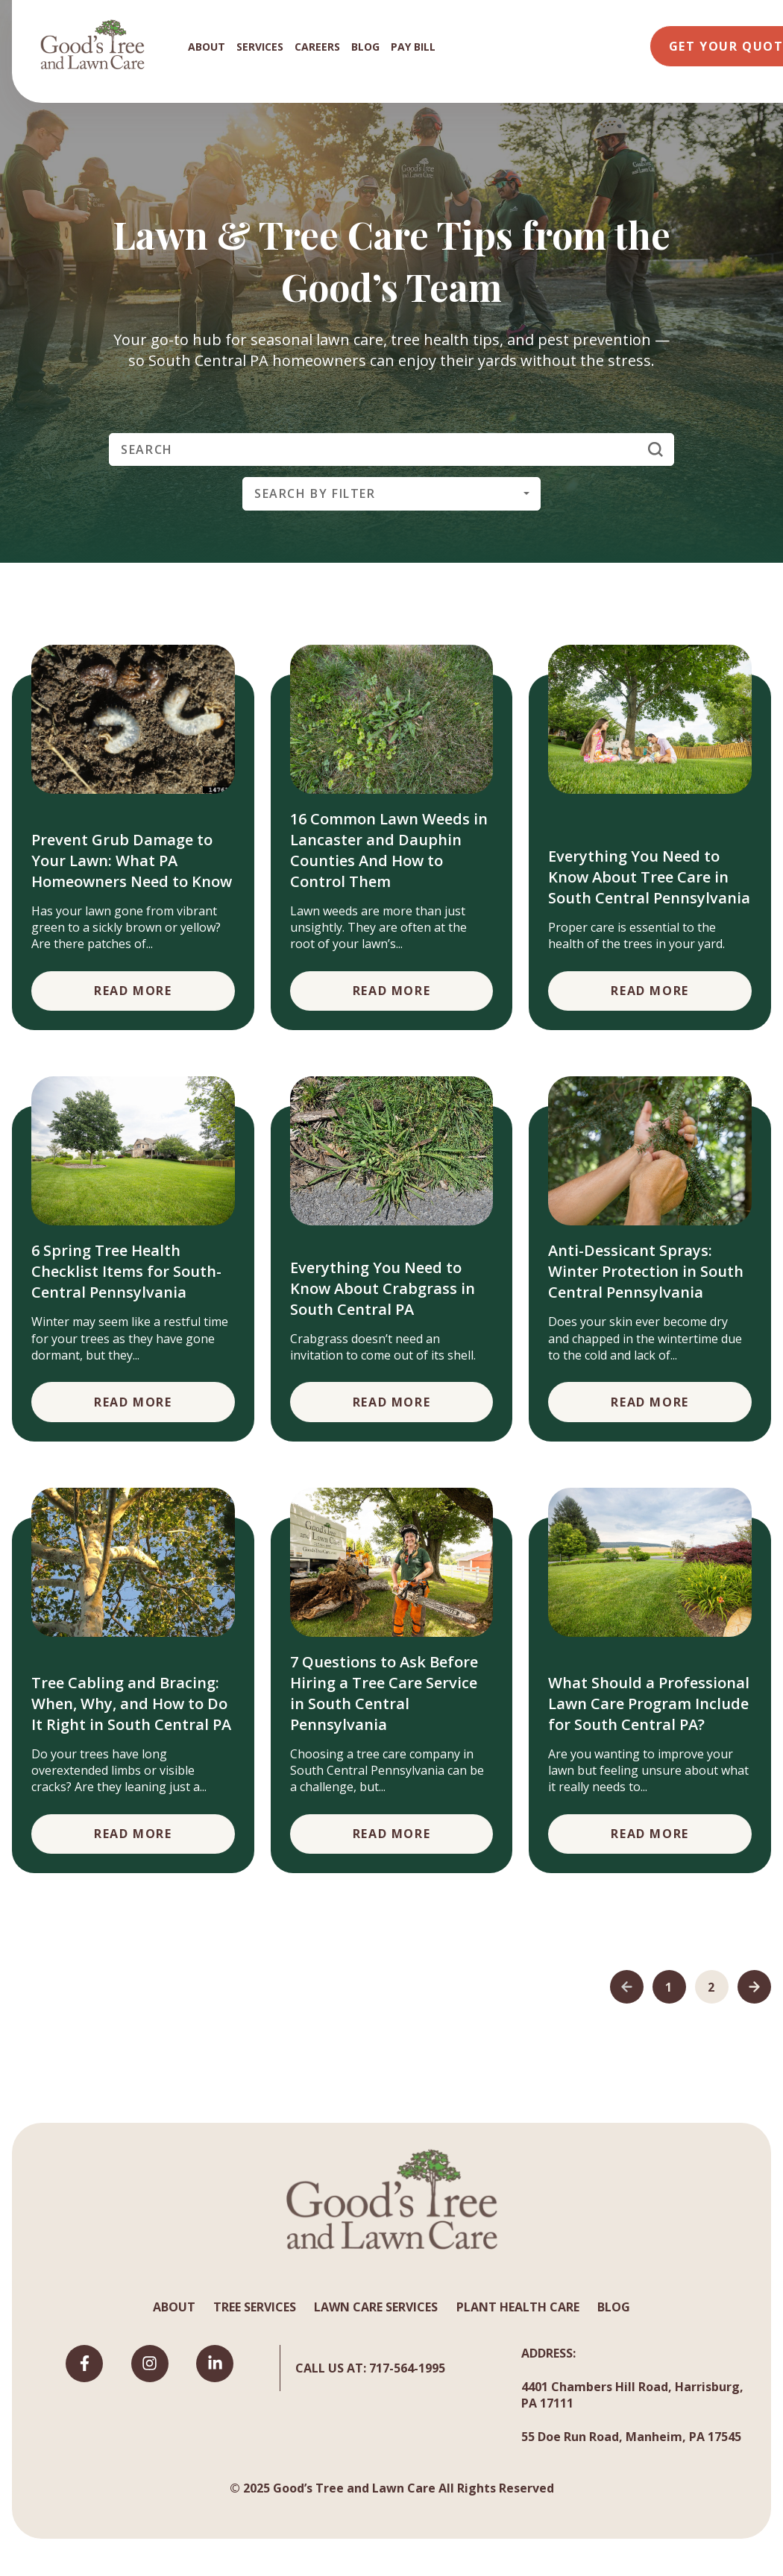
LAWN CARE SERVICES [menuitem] (376, 2307)
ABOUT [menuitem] (206, 47)
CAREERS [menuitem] (317, 47)
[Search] (391, 449)
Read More (133, 990)
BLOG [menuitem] (365, 47)
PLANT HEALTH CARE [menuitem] (517, 2307)
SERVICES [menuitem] (259, 47)
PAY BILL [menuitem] (413, 47)
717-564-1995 (407, 2368)
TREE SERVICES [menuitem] (254, 2307)
